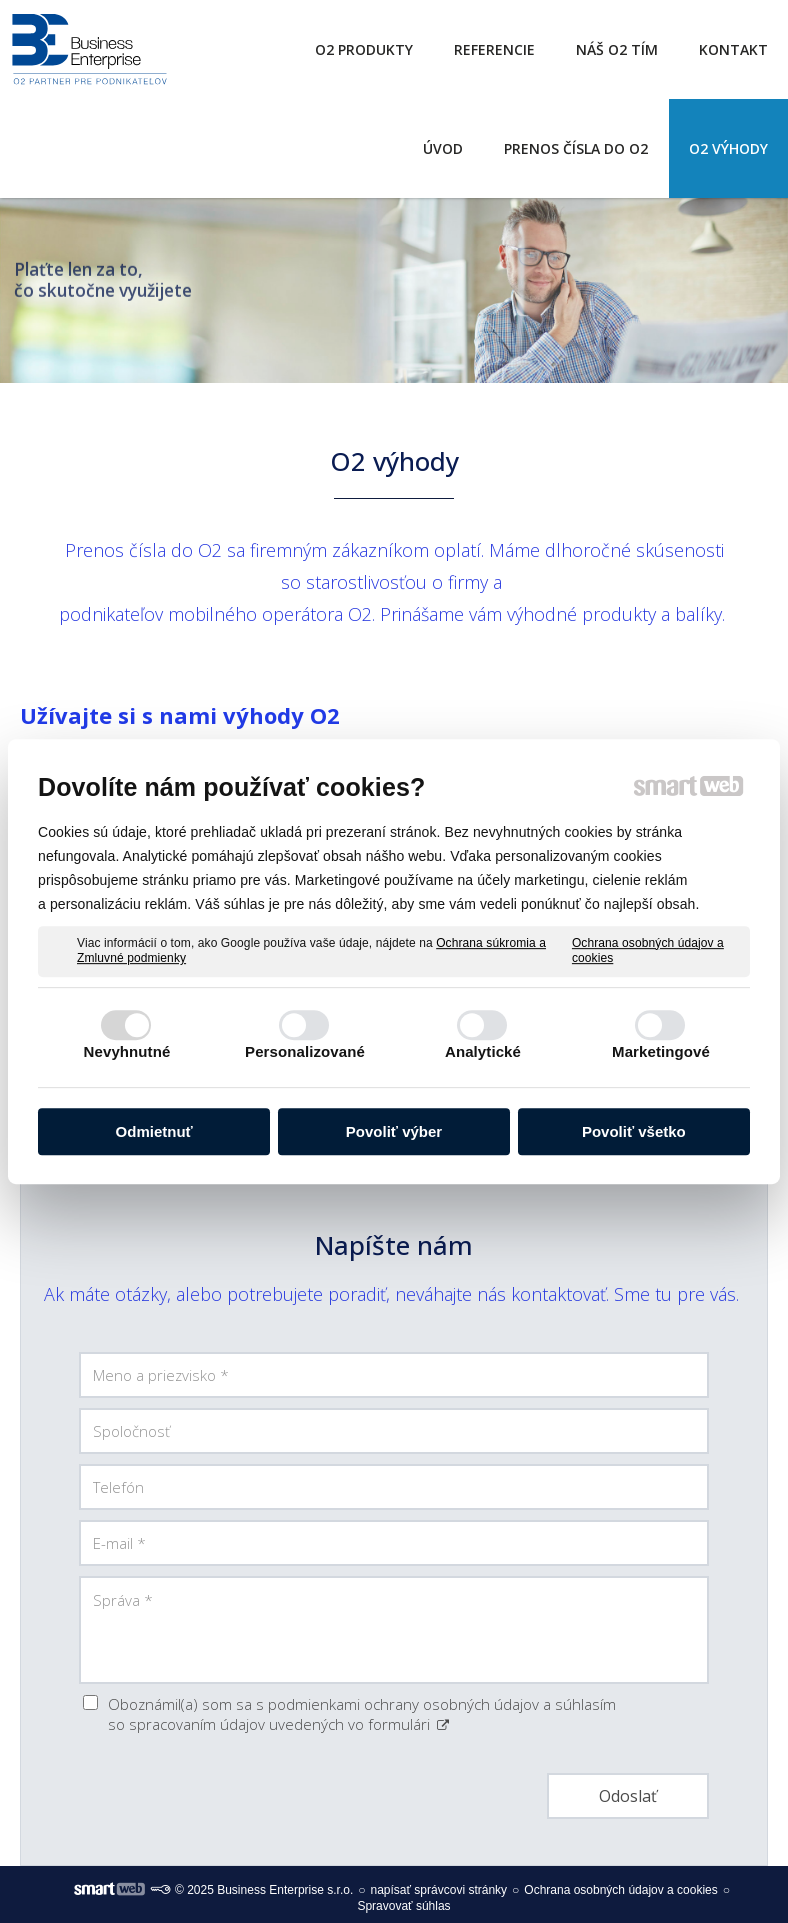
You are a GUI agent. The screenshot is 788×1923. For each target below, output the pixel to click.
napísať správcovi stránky (439, 1890)
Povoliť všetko (634, 1131)
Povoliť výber (394, 1131)
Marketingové (661, 1051)
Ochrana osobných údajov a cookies (648, 951)
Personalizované (305, 1051)
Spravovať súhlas (403, 1906)
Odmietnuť (154, 1131)
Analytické (483, 1051)
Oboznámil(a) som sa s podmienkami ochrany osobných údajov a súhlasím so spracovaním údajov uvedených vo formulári (362, 1714)
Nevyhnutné (127, 1051)
